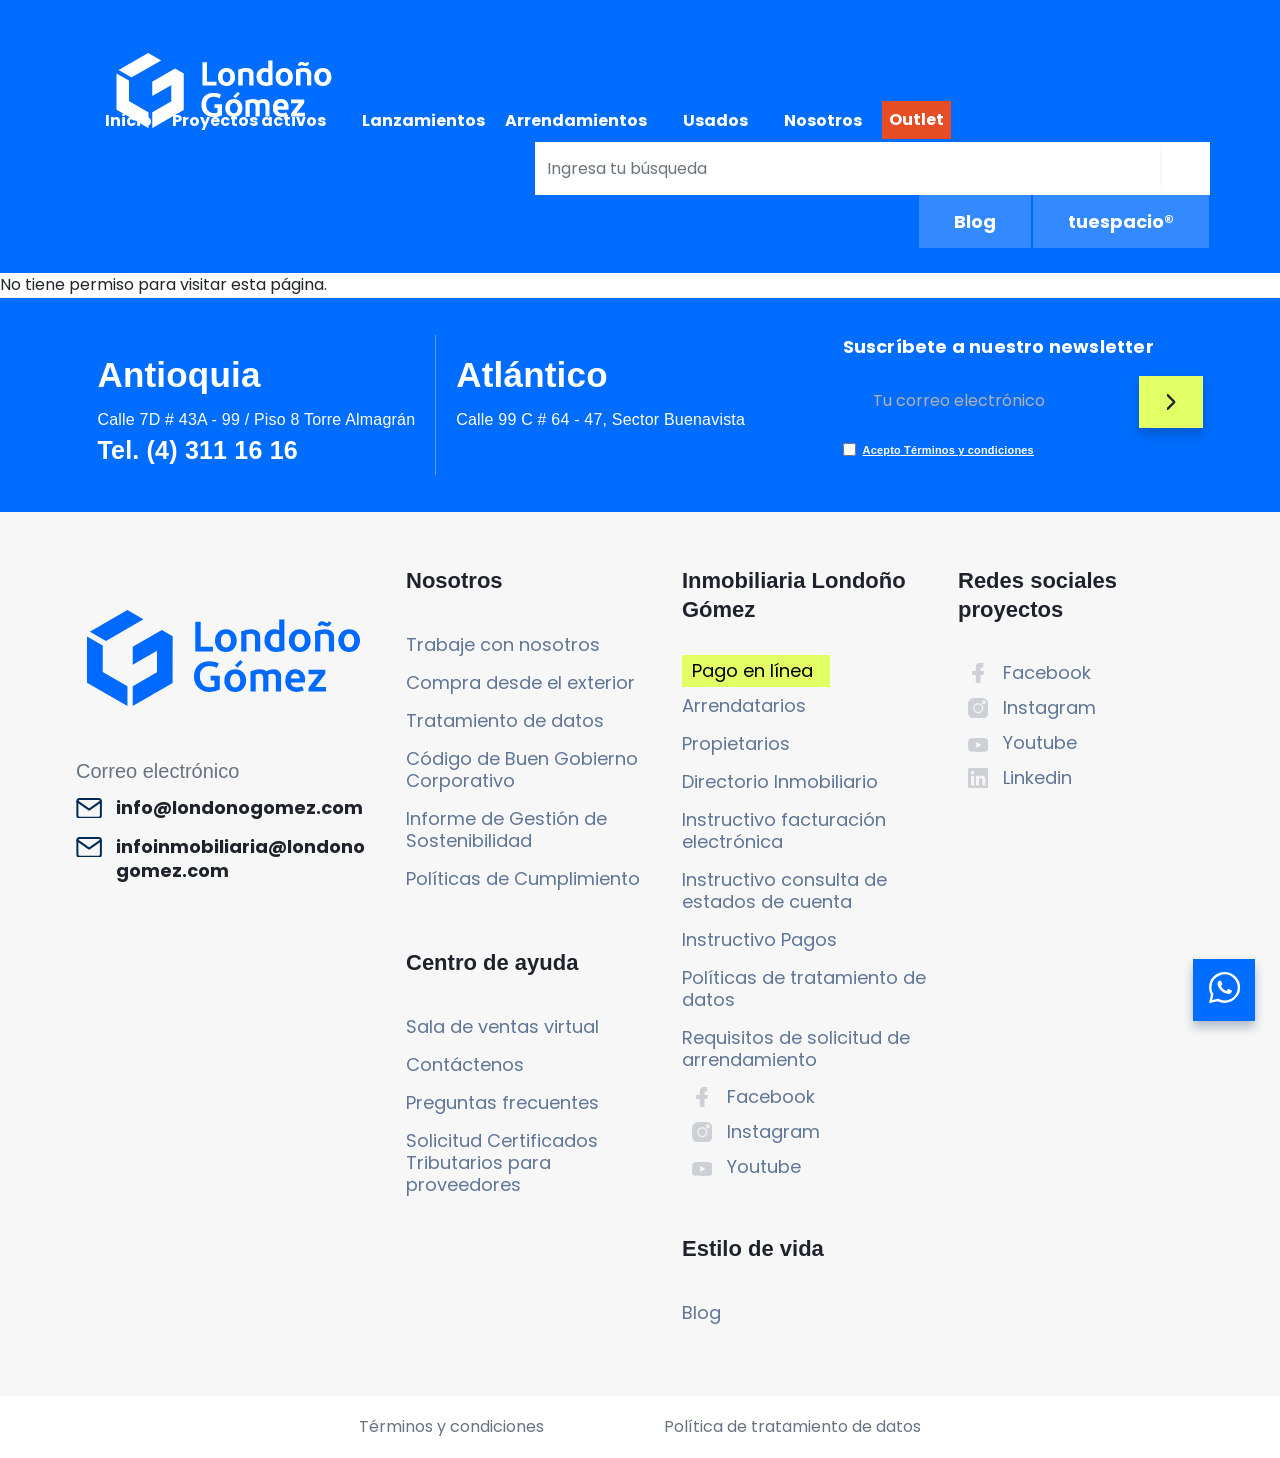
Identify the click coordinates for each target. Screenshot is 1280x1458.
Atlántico (532, 374)
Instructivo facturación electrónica (784, 830)
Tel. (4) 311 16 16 (197, 450)
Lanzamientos (423, 120)
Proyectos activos (249, 120)
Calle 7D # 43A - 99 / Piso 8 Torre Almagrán (256, 419)
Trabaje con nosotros (503, 644)
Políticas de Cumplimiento (523, 878)
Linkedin (1037, 777)
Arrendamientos (576, 120)
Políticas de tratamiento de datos (804, 988)
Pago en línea (752, 670)
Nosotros (823, 120)
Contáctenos (465, 1064)
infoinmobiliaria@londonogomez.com (240, 859)
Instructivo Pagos (759, 939)
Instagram (773, 1131)
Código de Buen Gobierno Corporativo (522, 769)
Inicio (128, 120)
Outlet (916, 119)
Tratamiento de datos (505, 720)
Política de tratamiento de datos (792, 1426)
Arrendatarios (744, 705)
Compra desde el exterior (520, 682)
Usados (715, 120)
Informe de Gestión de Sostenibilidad (506, 829)
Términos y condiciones (451, 1426)
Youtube (764, 1166)
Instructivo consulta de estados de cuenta (784, 890)
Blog (975, 221)
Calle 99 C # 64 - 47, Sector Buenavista (600, 419)
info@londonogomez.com (239, 808)
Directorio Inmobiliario (780, 781)
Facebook (771, 1096)
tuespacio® (1121, 221)
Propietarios (736, 743)
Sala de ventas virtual (502, 1026)
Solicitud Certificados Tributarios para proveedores (502, 1162)
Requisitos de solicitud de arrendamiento (796, 1048)
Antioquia (178, 374)
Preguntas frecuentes (502, 1102)
